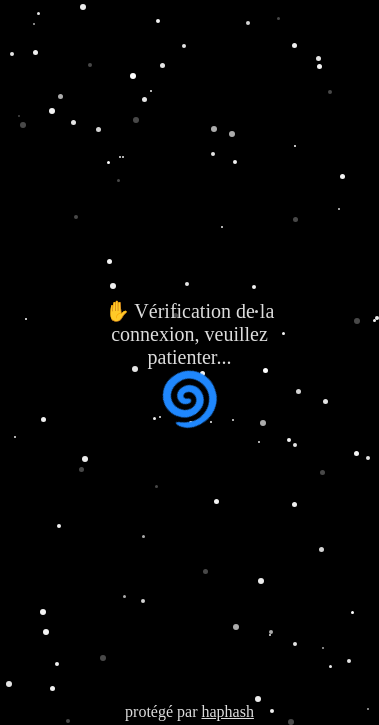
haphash (227, 711)
